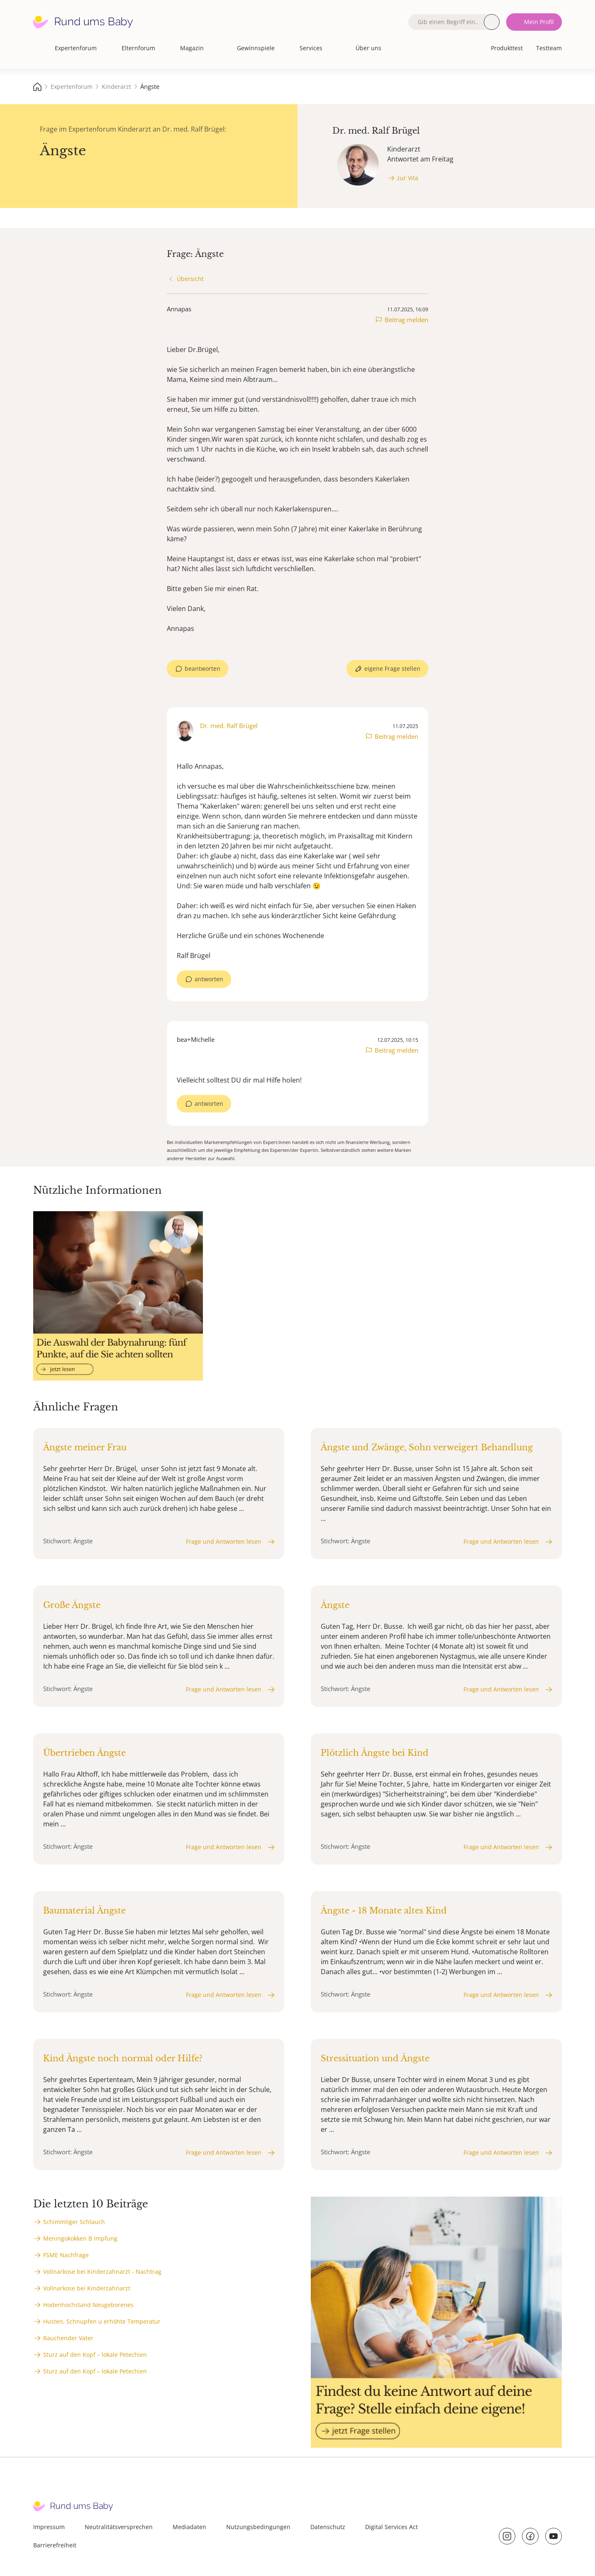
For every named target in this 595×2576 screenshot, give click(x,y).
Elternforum (138, 48)
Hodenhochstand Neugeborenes (88, 2305)
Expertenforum (76, 48)
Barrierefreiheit (54, 2545)
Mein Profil (539, 22)
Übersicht (190, 279)
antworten (209, 979)
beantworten (202, 668)
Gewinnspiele (256, 48)
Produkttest (507, 48)
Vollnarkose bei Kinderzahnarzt (86, 2288)
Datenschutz (327, 2527)
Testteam (549, 48)
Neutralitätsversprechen (119, 2527)
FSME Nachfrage (66, 2255)
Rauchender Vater (68, 2338)
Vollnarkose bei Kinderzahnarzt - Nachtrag (102, 2271)
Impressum (49, 2527)
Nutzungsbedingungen (258, 2527)
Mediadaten (189, 2527)
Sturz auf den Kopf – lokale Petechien (95, 2354)
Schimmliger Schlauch (74, 2222)
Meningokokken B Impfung (80, 2238)
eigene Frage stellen (392, 668)
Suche (492, 22)
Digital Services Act (391, 2527)
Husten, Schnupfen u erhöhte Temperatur (102, 2321)
